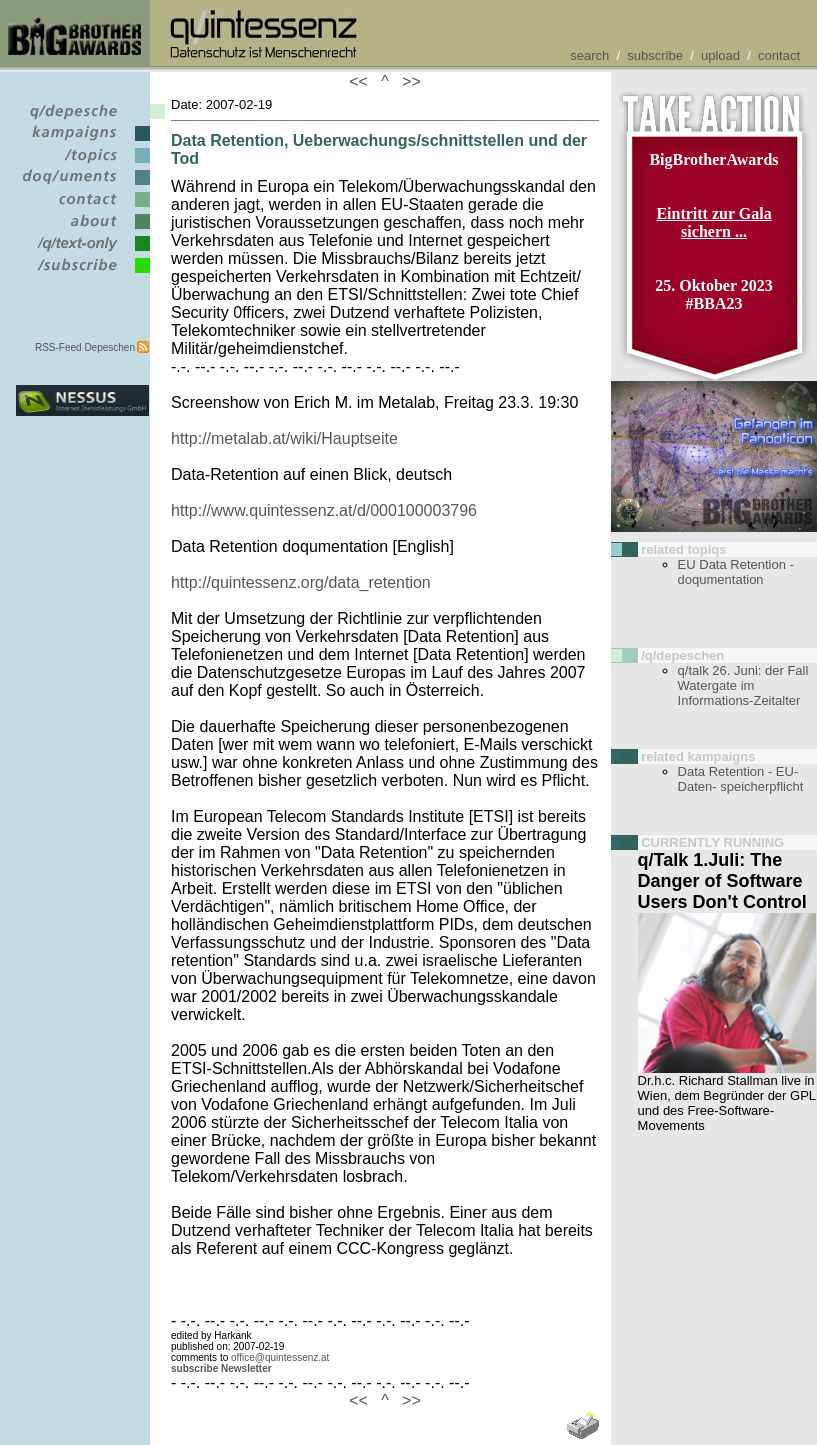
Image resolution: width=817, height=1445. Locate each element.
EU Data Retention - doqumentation (736, 572)
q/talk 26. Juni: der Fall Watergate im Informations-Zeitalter (743, 685)
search (589, 55)
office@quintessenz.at (280, 1357)
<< (363, 81)
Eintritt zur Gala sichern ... (713, 222)
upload (720, 55)
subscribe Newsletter (221, 1368)
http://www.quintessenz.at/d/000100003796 (324, 510)
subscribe (655, 55)
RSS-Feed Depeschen (85, 347)
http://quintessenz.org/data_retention (301, 582)
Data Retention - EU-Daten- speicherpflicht (741, 779)
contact (779, 55)
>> (407, 81)
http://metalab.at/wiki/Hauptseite (284, 438)
